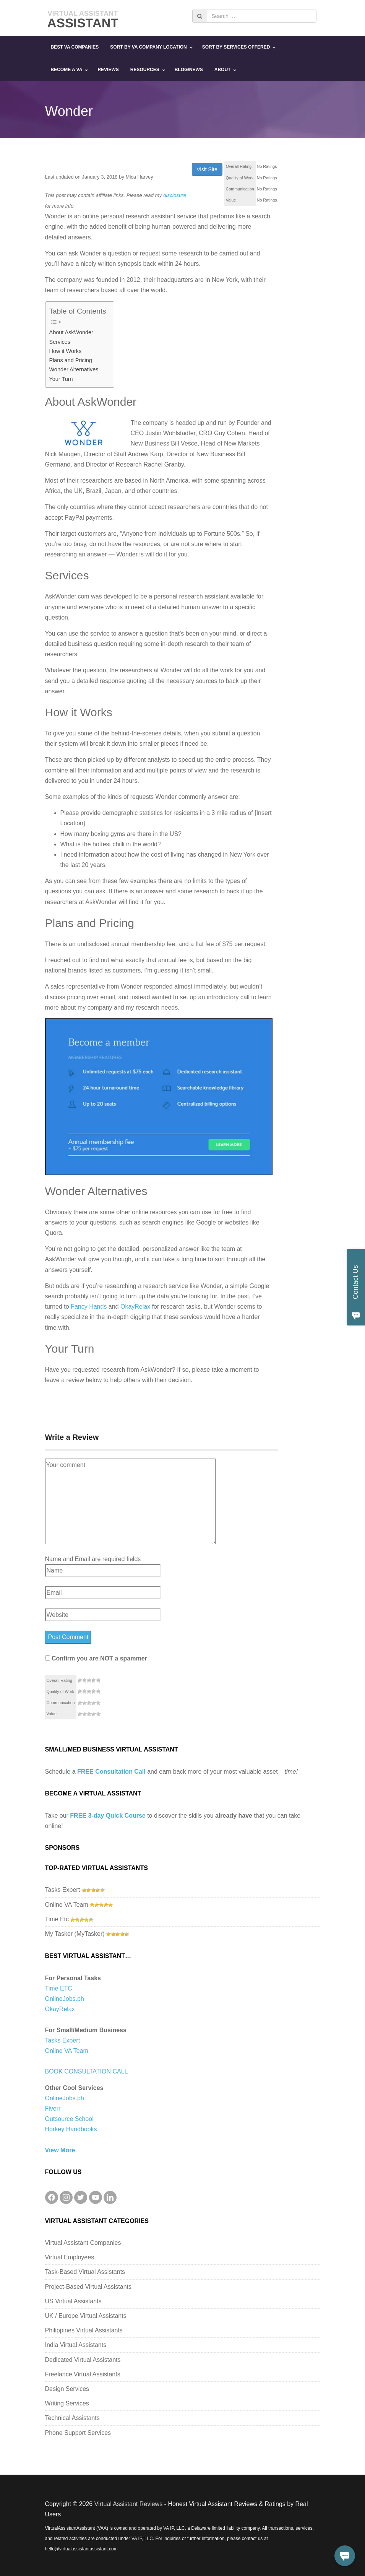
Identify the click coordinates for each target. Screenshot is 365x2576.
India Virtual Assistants (76, 2345)
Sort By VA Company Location (148, 47)
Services (59, 342)
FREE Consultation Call (111, 1771)
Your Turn (61, 379)
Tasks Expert (62, 1889)
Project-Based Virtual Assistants (88, 2286)
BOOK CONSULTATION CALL (86, 2071)
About (222, 69)
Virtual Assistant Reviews (128, 2504)
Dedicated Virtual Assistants (83, 2359)
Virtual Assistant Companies (83, 2242)
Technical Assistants (72, 2418)
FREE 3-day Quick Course (107, 1815)
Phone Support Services (78, 2433)
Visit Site (207, 169)
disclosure (174, 195)
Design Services (67, 2389)
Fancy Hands (89, 1306)
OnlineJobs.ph (64, 1998)
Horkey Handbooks (71, 2129)
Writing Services (67, 2403)
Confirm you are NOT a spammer (96, 1658)
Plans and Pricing (70, 360)
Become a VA (67, 69)
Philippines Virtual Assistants (84, 2330)
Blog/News (189, 69)
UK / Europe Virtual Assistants (86, 2316)
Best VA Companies (75, 47)
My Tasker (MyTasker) (75, 1933)
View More (60, 2150)
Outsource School (69, 2119)
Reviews (107, 69)
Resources (144, 69)
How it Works (65, 351)
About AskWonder (71, 332)
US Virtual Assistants (73, 2301)
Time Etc (57, 1919)
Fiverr (53, 2108)
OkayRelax (135, 1306)
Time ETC (58, 1988)
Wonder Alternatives (74, 369)
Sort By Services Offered (236, 47)
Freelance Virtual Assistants (82, 2374)
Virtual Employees (69, 2257)
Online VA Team (66, 1904)
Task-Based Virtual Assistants (85, 2272)
